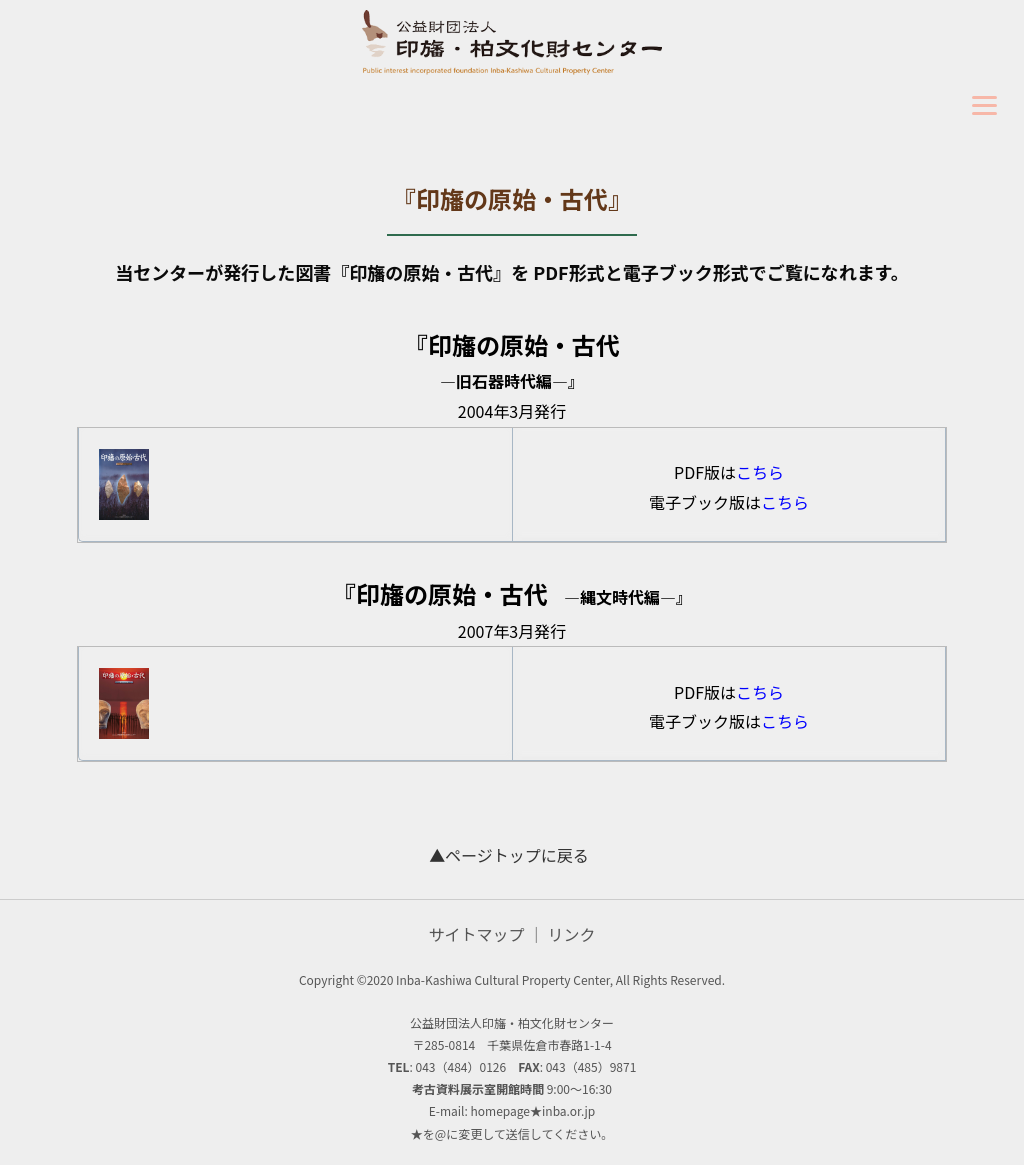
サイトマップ (476, 934)
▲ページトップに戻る (509, 855)
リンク (572, 934)
